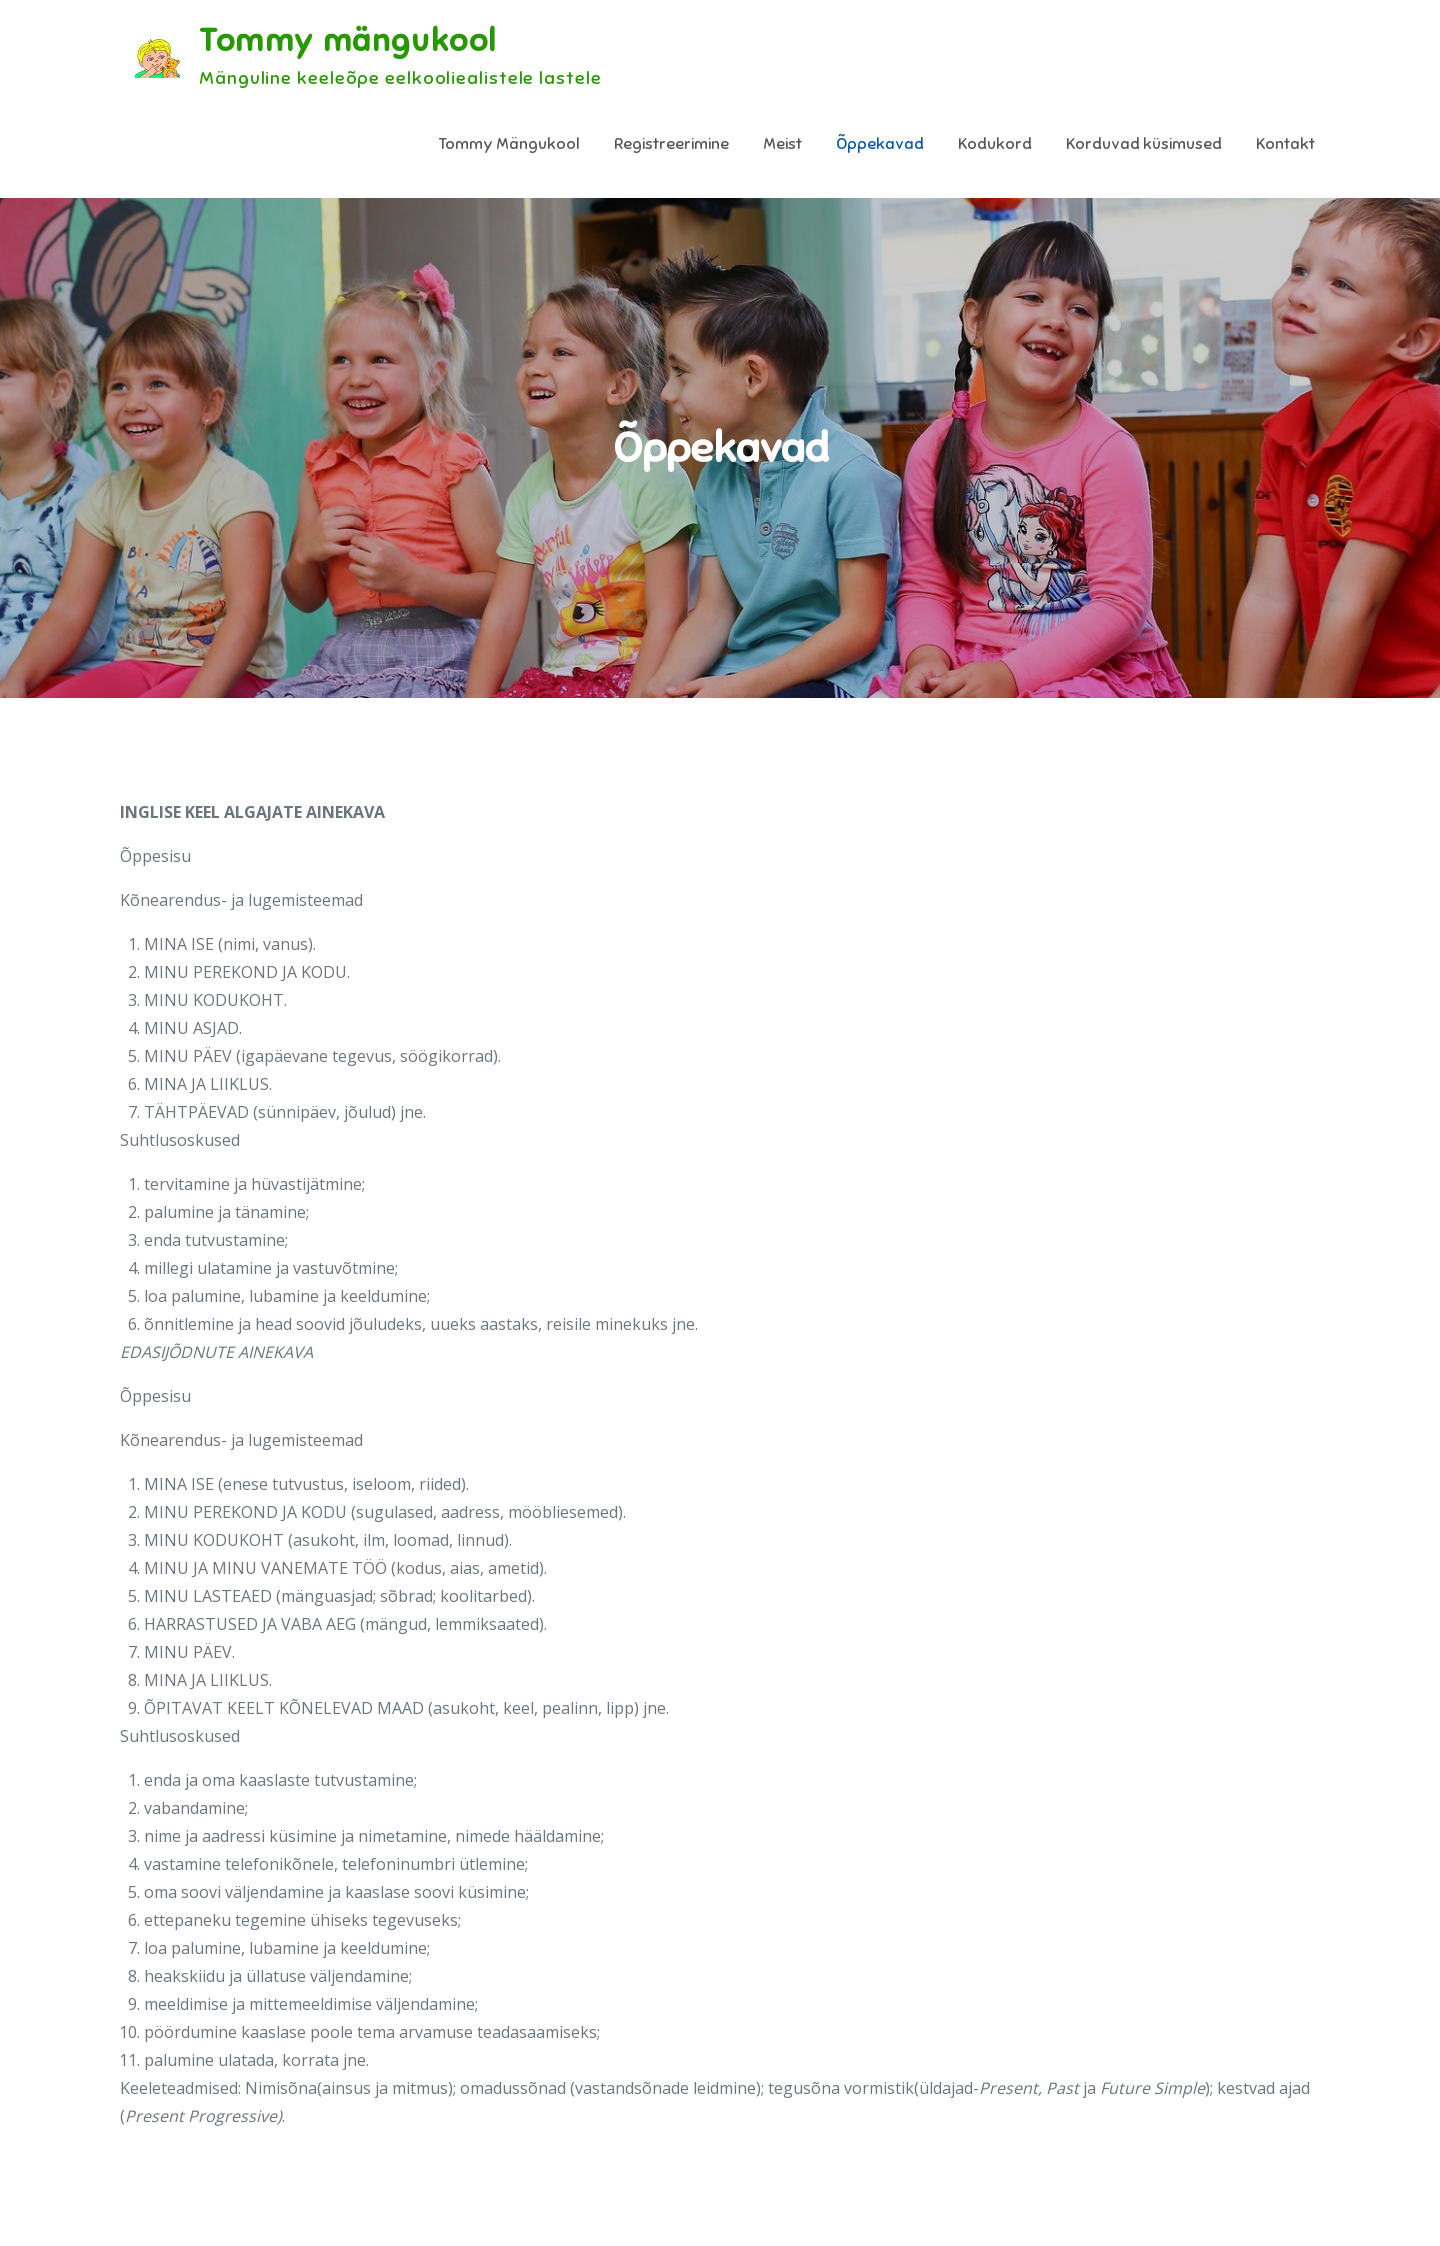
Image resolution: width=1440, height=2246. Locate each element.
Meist (782, 144)
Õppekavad (880, 144)
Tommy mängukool (348, 40)
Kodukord (995, 144)
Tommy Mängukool (509, 144)
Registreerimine (671, 144)
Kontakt (1285, 144)
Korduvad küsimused (1144, 144)
